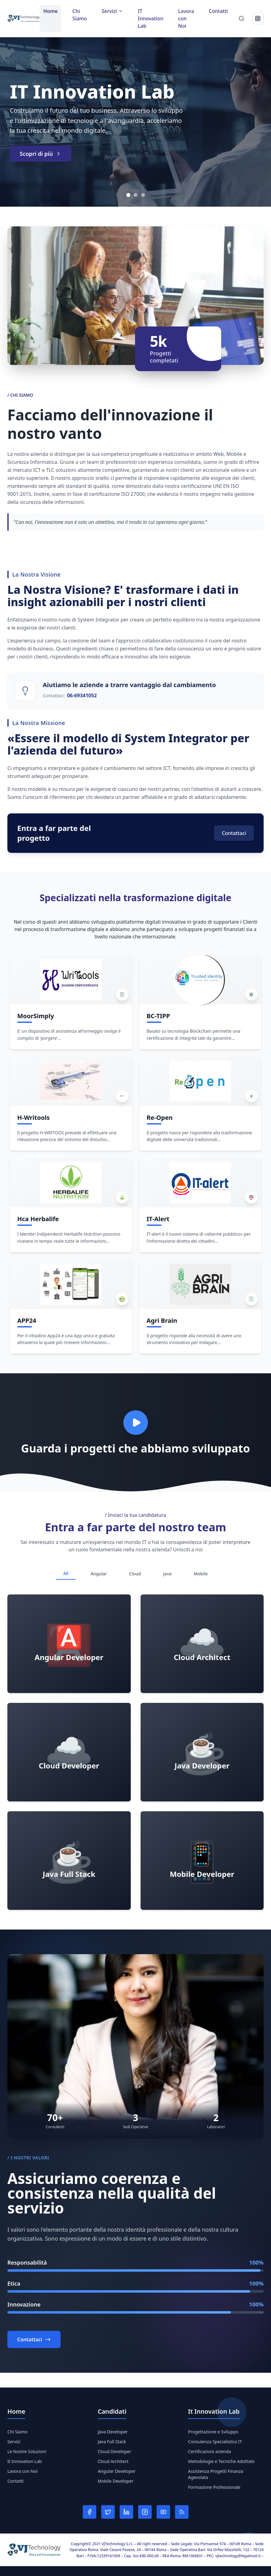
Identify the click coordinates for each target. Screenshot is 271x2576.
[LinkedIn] (126, 2512)
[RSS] (182, 2512)
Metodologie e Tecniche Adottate (221, 2461)
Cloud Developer (114, 2451)
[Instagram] (145, 2512)
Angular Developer (117, 2471)
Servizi (13, 2441)
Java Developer (113, 2432)
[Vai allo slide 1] (128, 195)
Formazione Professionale (214, 2487)
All (66, 1573)
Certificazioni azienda (209, 2451)
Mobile (201, 1574)
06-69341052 (82, 695)
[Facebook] (89, 2512)
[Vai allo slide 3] (143, 195)
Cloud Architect (113, 2461)
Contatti (218, 11)
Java (167, 1574)
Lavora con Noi (186, 18)
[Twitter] (108, 2512)
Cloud (135, 1574)
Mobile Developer (116, 2481)
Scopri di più (41, 153)
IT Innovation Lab (150, 18)
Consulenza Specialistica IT (215, 2441)
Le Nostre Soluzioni (26, 2451)
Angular (98, 1574)
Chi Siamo (79, 15)
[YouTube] (163, 2512)
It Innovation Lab (24, 2461)
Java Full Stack (112, 2441)
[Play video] (135, 1422)
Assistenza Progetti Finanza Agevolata (215, 2474)
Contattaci (234, 833)
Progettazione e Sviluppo (213, 2432)
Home (50, 11)
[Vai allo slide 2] (135, 195)
